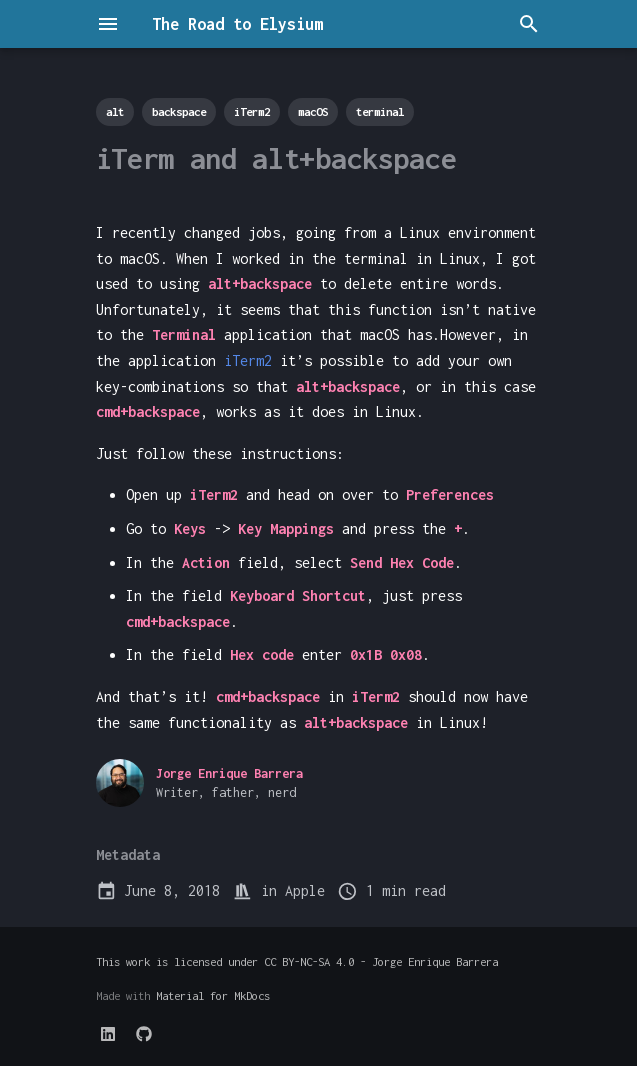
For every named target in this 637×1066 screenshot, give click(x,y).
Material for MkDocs (213, 995)
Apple (305, 890)
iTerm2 (248, 360)
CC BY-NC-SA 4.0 (309, 961)
